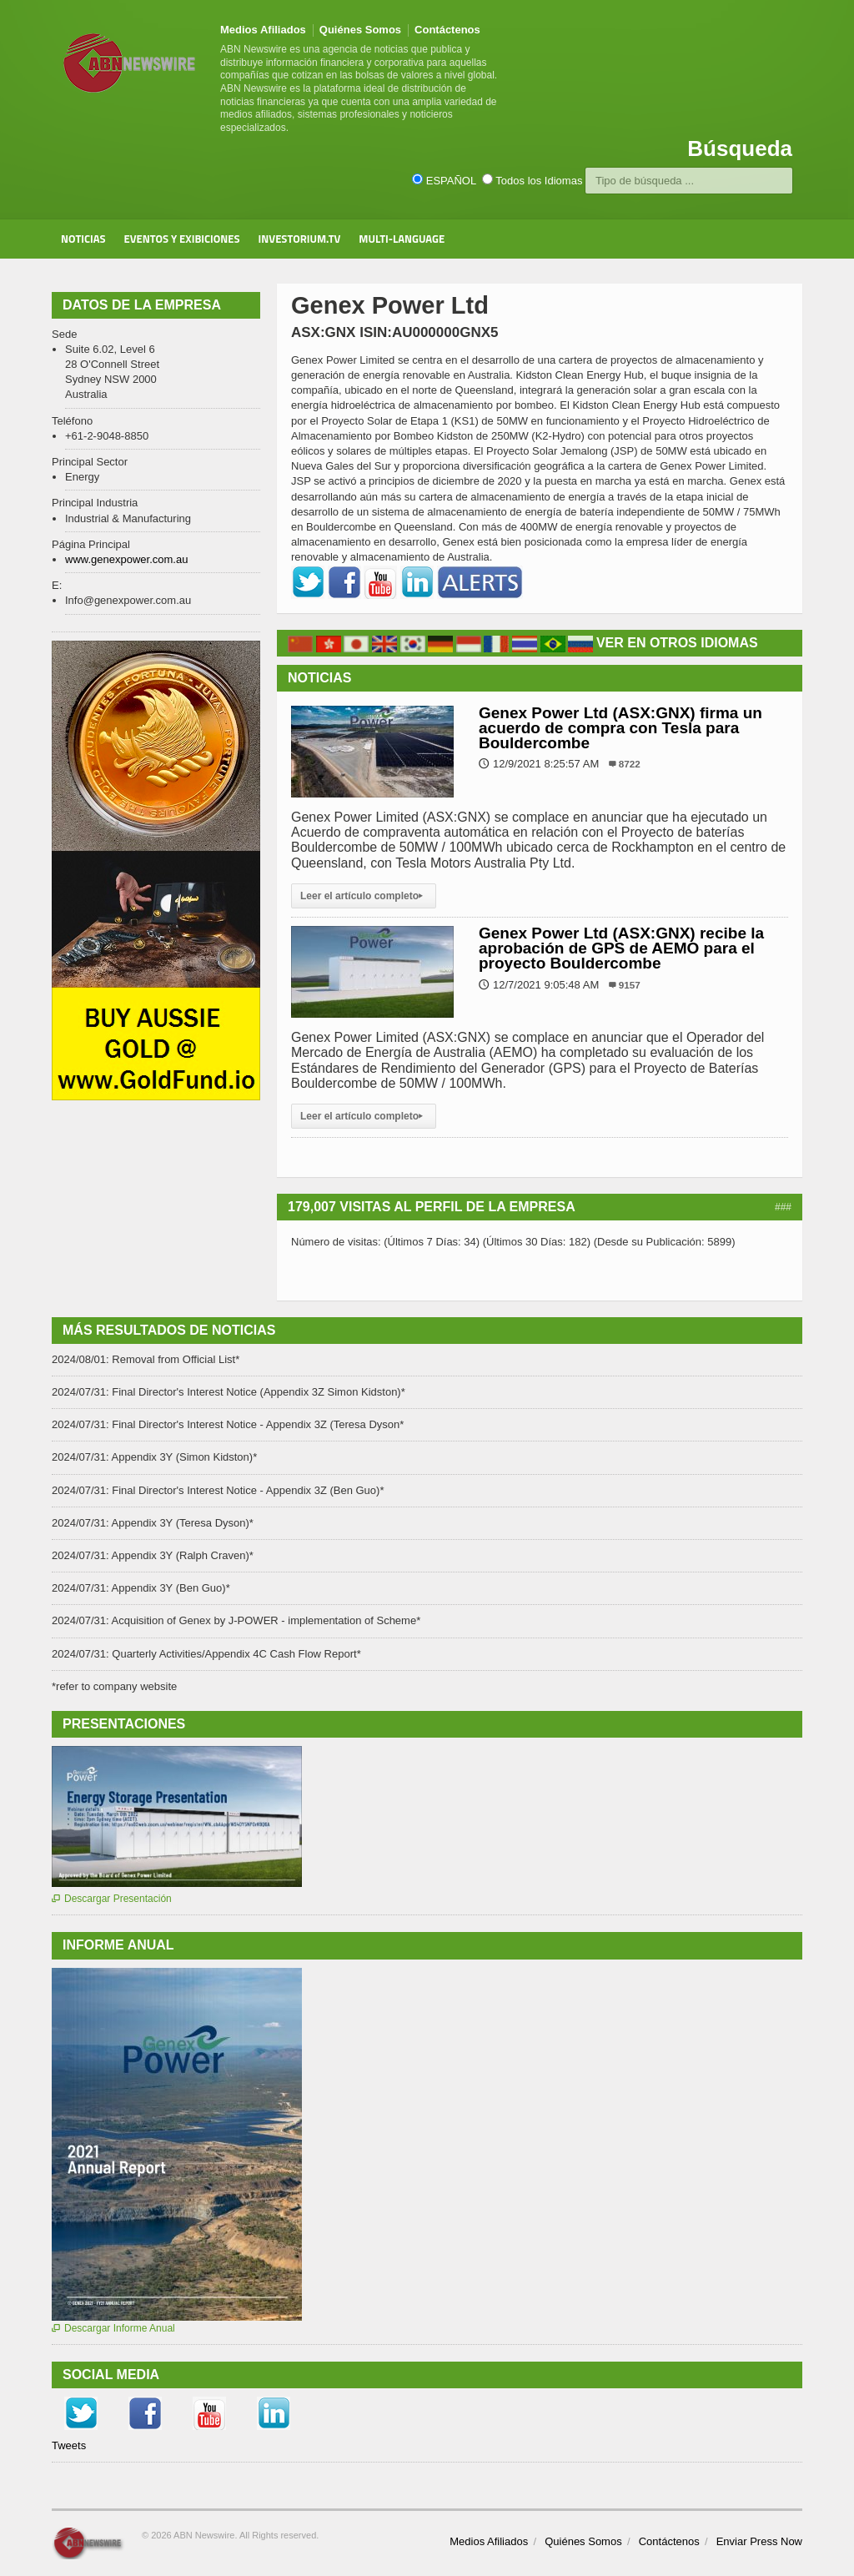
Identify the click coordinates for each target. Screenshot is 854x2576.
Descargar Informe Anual (113, 2328)
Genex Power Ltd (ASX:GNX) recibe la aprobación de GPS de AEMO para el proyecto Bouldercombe (621, 948)
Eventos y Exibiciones (182, 238)
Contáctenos (447, 29)
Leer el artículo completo (363, 895)
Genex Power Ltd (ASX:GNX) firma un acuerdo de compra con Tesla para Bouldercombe (620, 728)
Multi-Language (402, 238)
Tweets (69, 2445)
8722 (629, 763)
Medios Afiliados (263, 29)
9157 (629, 984)
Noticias (83, 238)
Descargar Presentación (112, 1898)
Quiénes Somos (360, 29)
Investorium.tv (300, 238)
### (783, 1207)
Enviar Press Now (759, 2541)
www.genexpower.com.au (126, 559)
